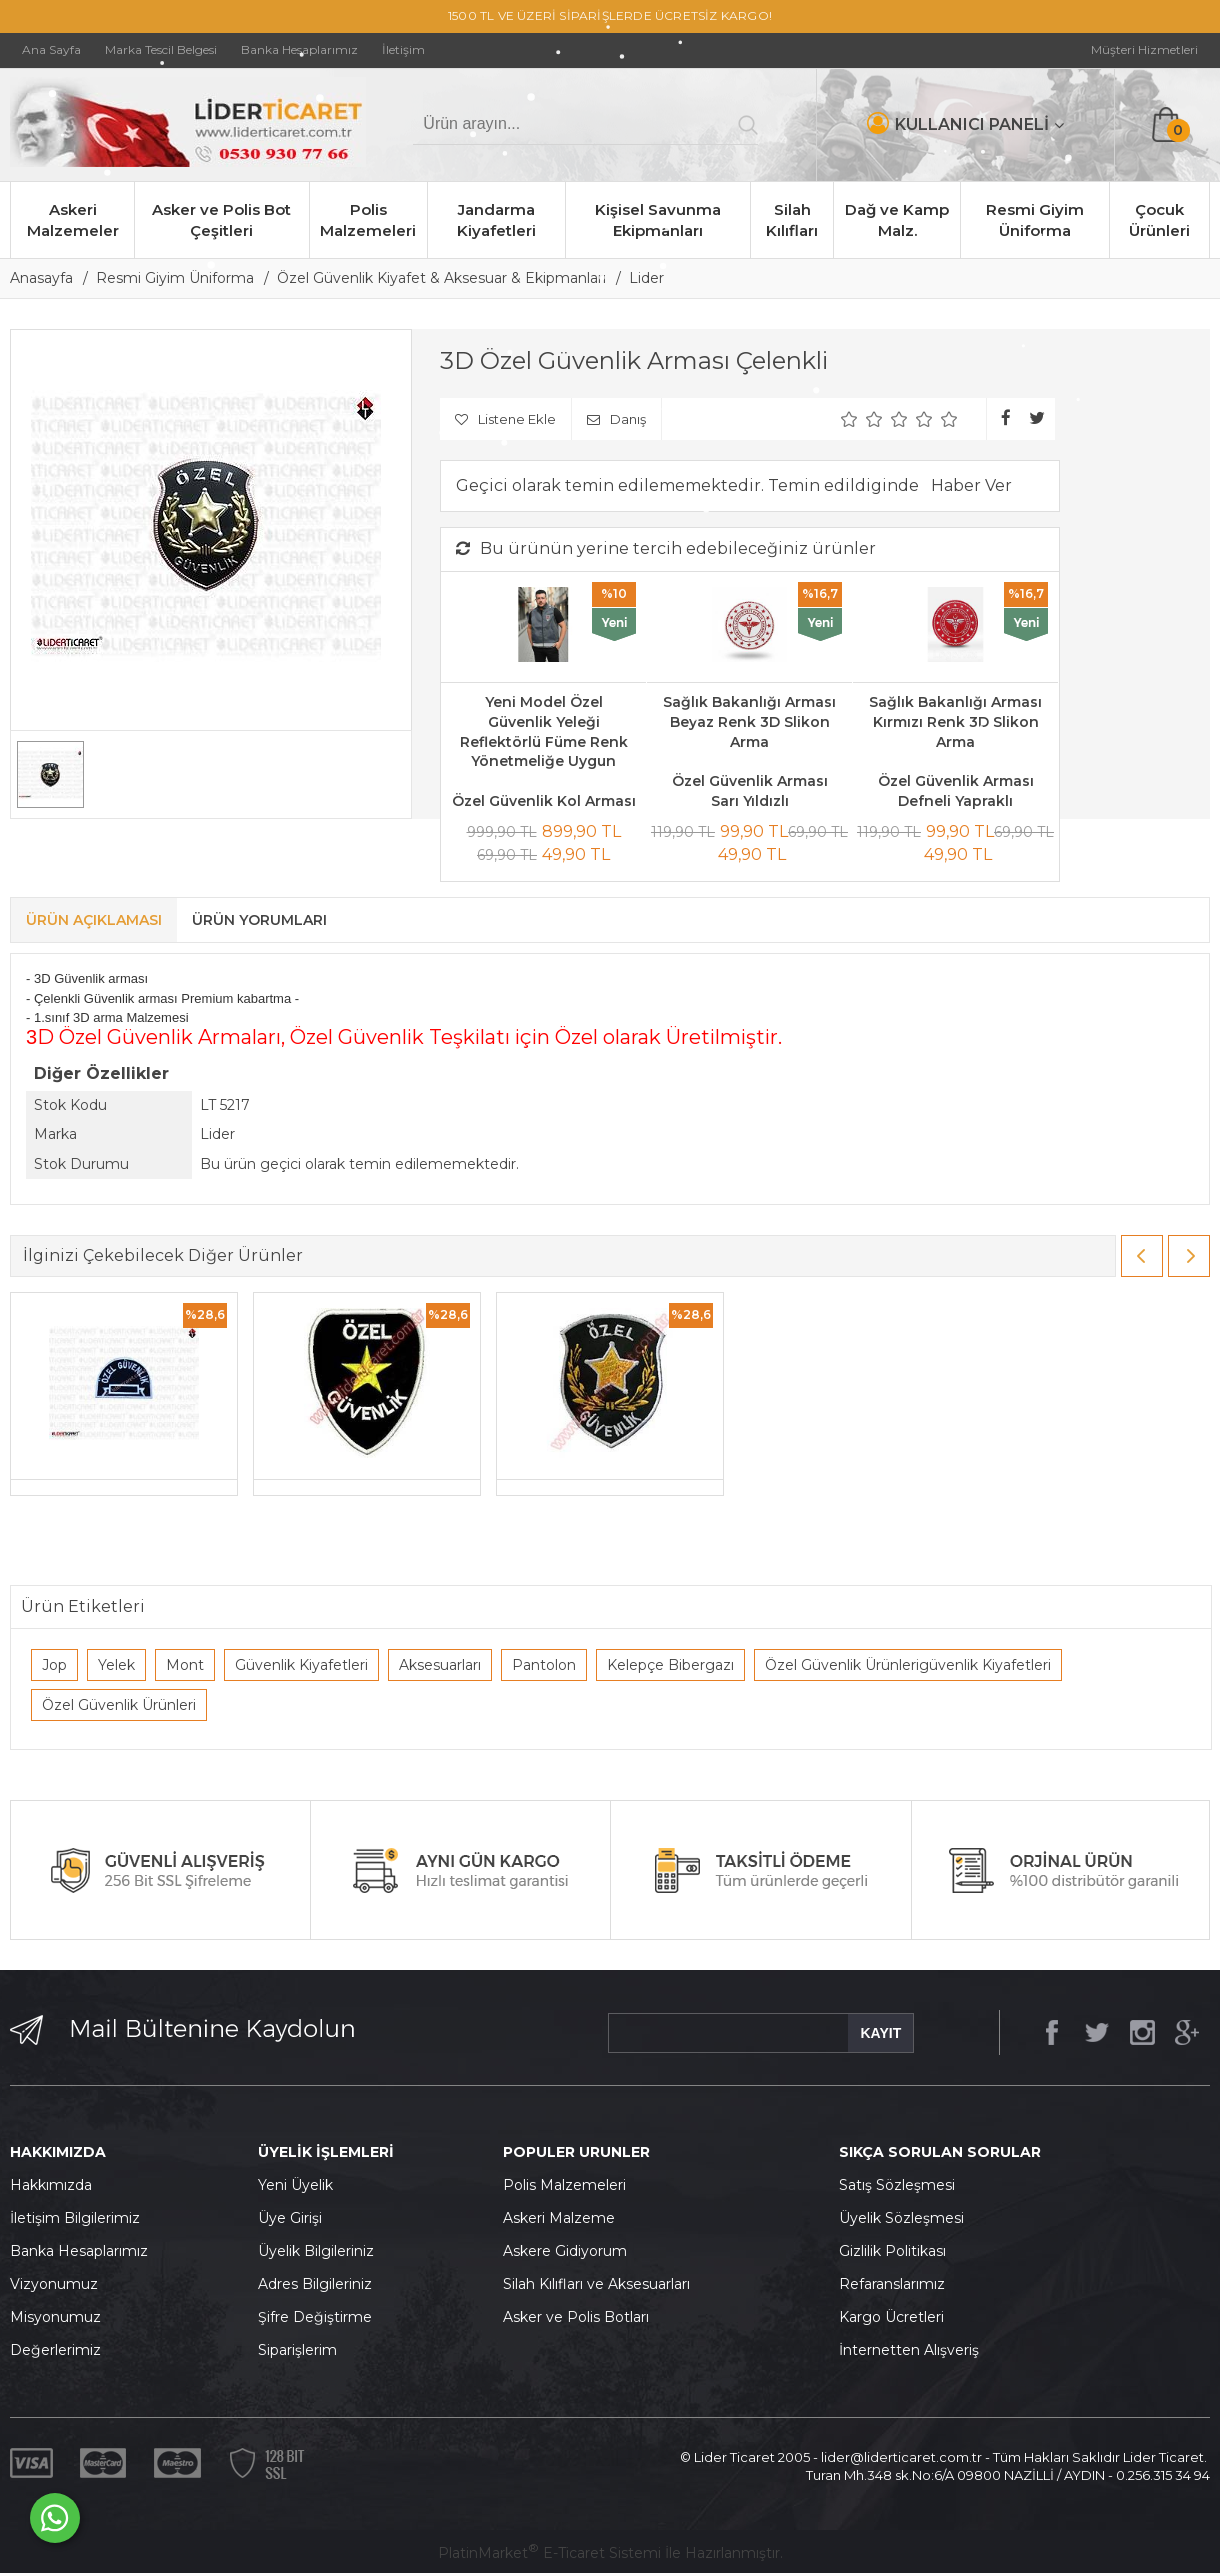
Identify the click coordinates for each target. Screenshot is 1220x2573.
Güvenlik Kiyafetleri (301, 1665)
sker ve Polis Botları (581, 2317)
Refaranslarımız (892, 2284)
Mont (185, 1665)
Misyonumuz (55, 2317)
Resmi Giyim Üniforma (1035, 220)
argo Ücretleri (896, 2317)
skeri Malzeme (564, 2218)
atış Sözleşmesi (901, 2185)
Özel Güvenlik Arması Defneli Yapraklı (956, 791)
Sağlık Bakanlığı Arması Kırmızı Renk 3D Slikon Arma (955, 721)
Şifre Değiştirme (315, 2317)
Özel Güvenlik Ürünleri (119, 1705)
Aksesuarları (440, 1665)
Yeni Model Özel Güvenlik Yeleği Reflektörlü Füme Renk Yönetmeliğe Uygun (544, 731)
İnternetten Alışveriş (909, 2350)
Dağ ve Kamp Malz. (897, 220)
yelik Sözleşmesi (907, 2218)
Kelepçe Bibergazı (670, 1665)
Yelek (116, 1665)
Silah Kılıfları (792, 220)
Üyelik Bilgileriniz (316, 2251)
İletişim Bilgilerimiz (75, 2218)
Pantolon (544, 1665)
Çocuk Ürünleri (1159, 220)
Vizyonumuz (54, 2284)
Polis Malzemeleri (368, 220)
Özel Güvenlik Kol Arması (544, 801)
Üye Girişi (290, 2218)
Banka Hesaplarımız (79, 2251)
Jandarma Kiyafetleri (496, 220)
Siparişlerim (297, 2350)
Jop (54, 1665)
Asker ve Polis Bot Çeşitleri (221, 220)
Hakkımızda (51, 2185)
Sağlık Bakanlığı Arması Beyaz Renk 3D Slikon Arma (749, 721)
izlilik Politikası (898, 2251)
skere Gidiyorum (570, 2251)
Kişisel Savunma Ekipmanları (658, 220)
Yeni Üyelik (295, 2185)
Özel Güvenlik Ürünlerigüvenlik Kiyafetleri (908, 1665)
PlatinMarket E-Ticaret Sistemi (549, 2553)
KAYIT (880, 2033)
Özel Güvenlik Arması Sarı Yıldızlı (750, 791)
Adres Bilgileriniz (315, 2284)
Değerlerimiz (55, 2350)
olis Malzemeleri (570, 2185)
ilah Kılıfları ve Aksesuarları (601, 2284)
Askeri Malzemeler (73, 220)
